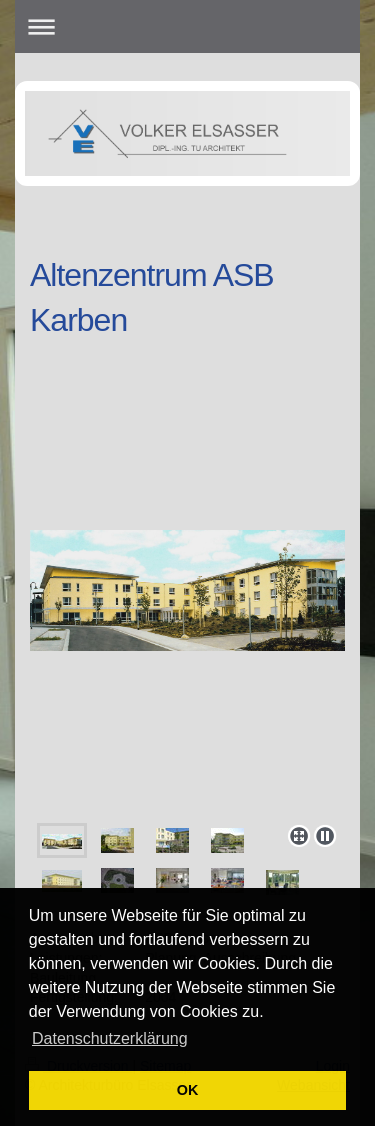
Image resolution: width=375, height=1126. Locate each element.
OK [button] (188, 1090)
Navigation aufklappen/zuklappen (187, 26)
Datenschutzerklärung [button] (110, 1038)
